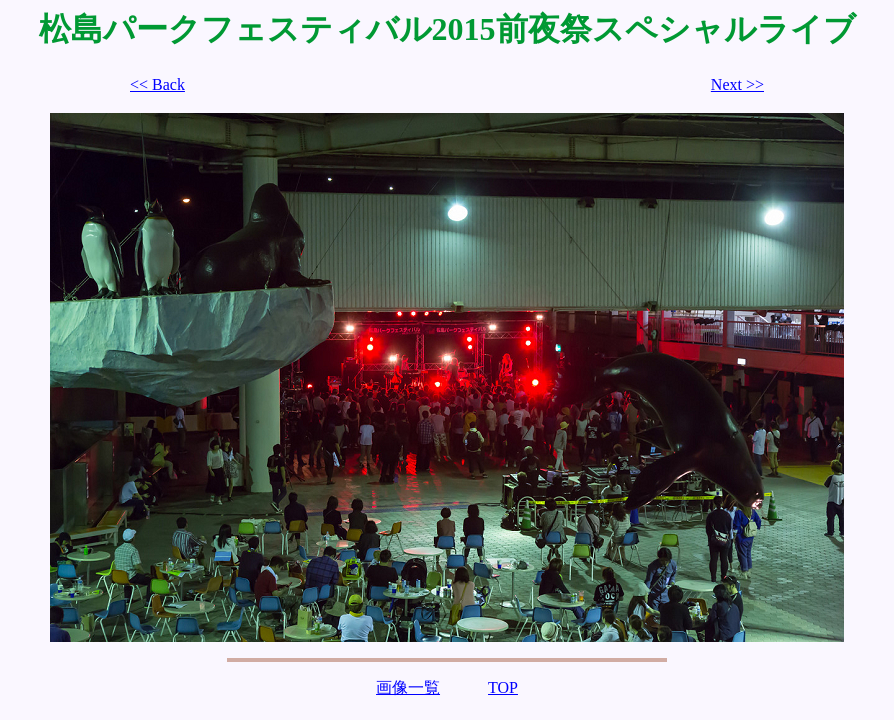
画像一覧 (408, 687)
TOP (503, 687)
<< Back (157, 84)
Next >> (737, 84)
